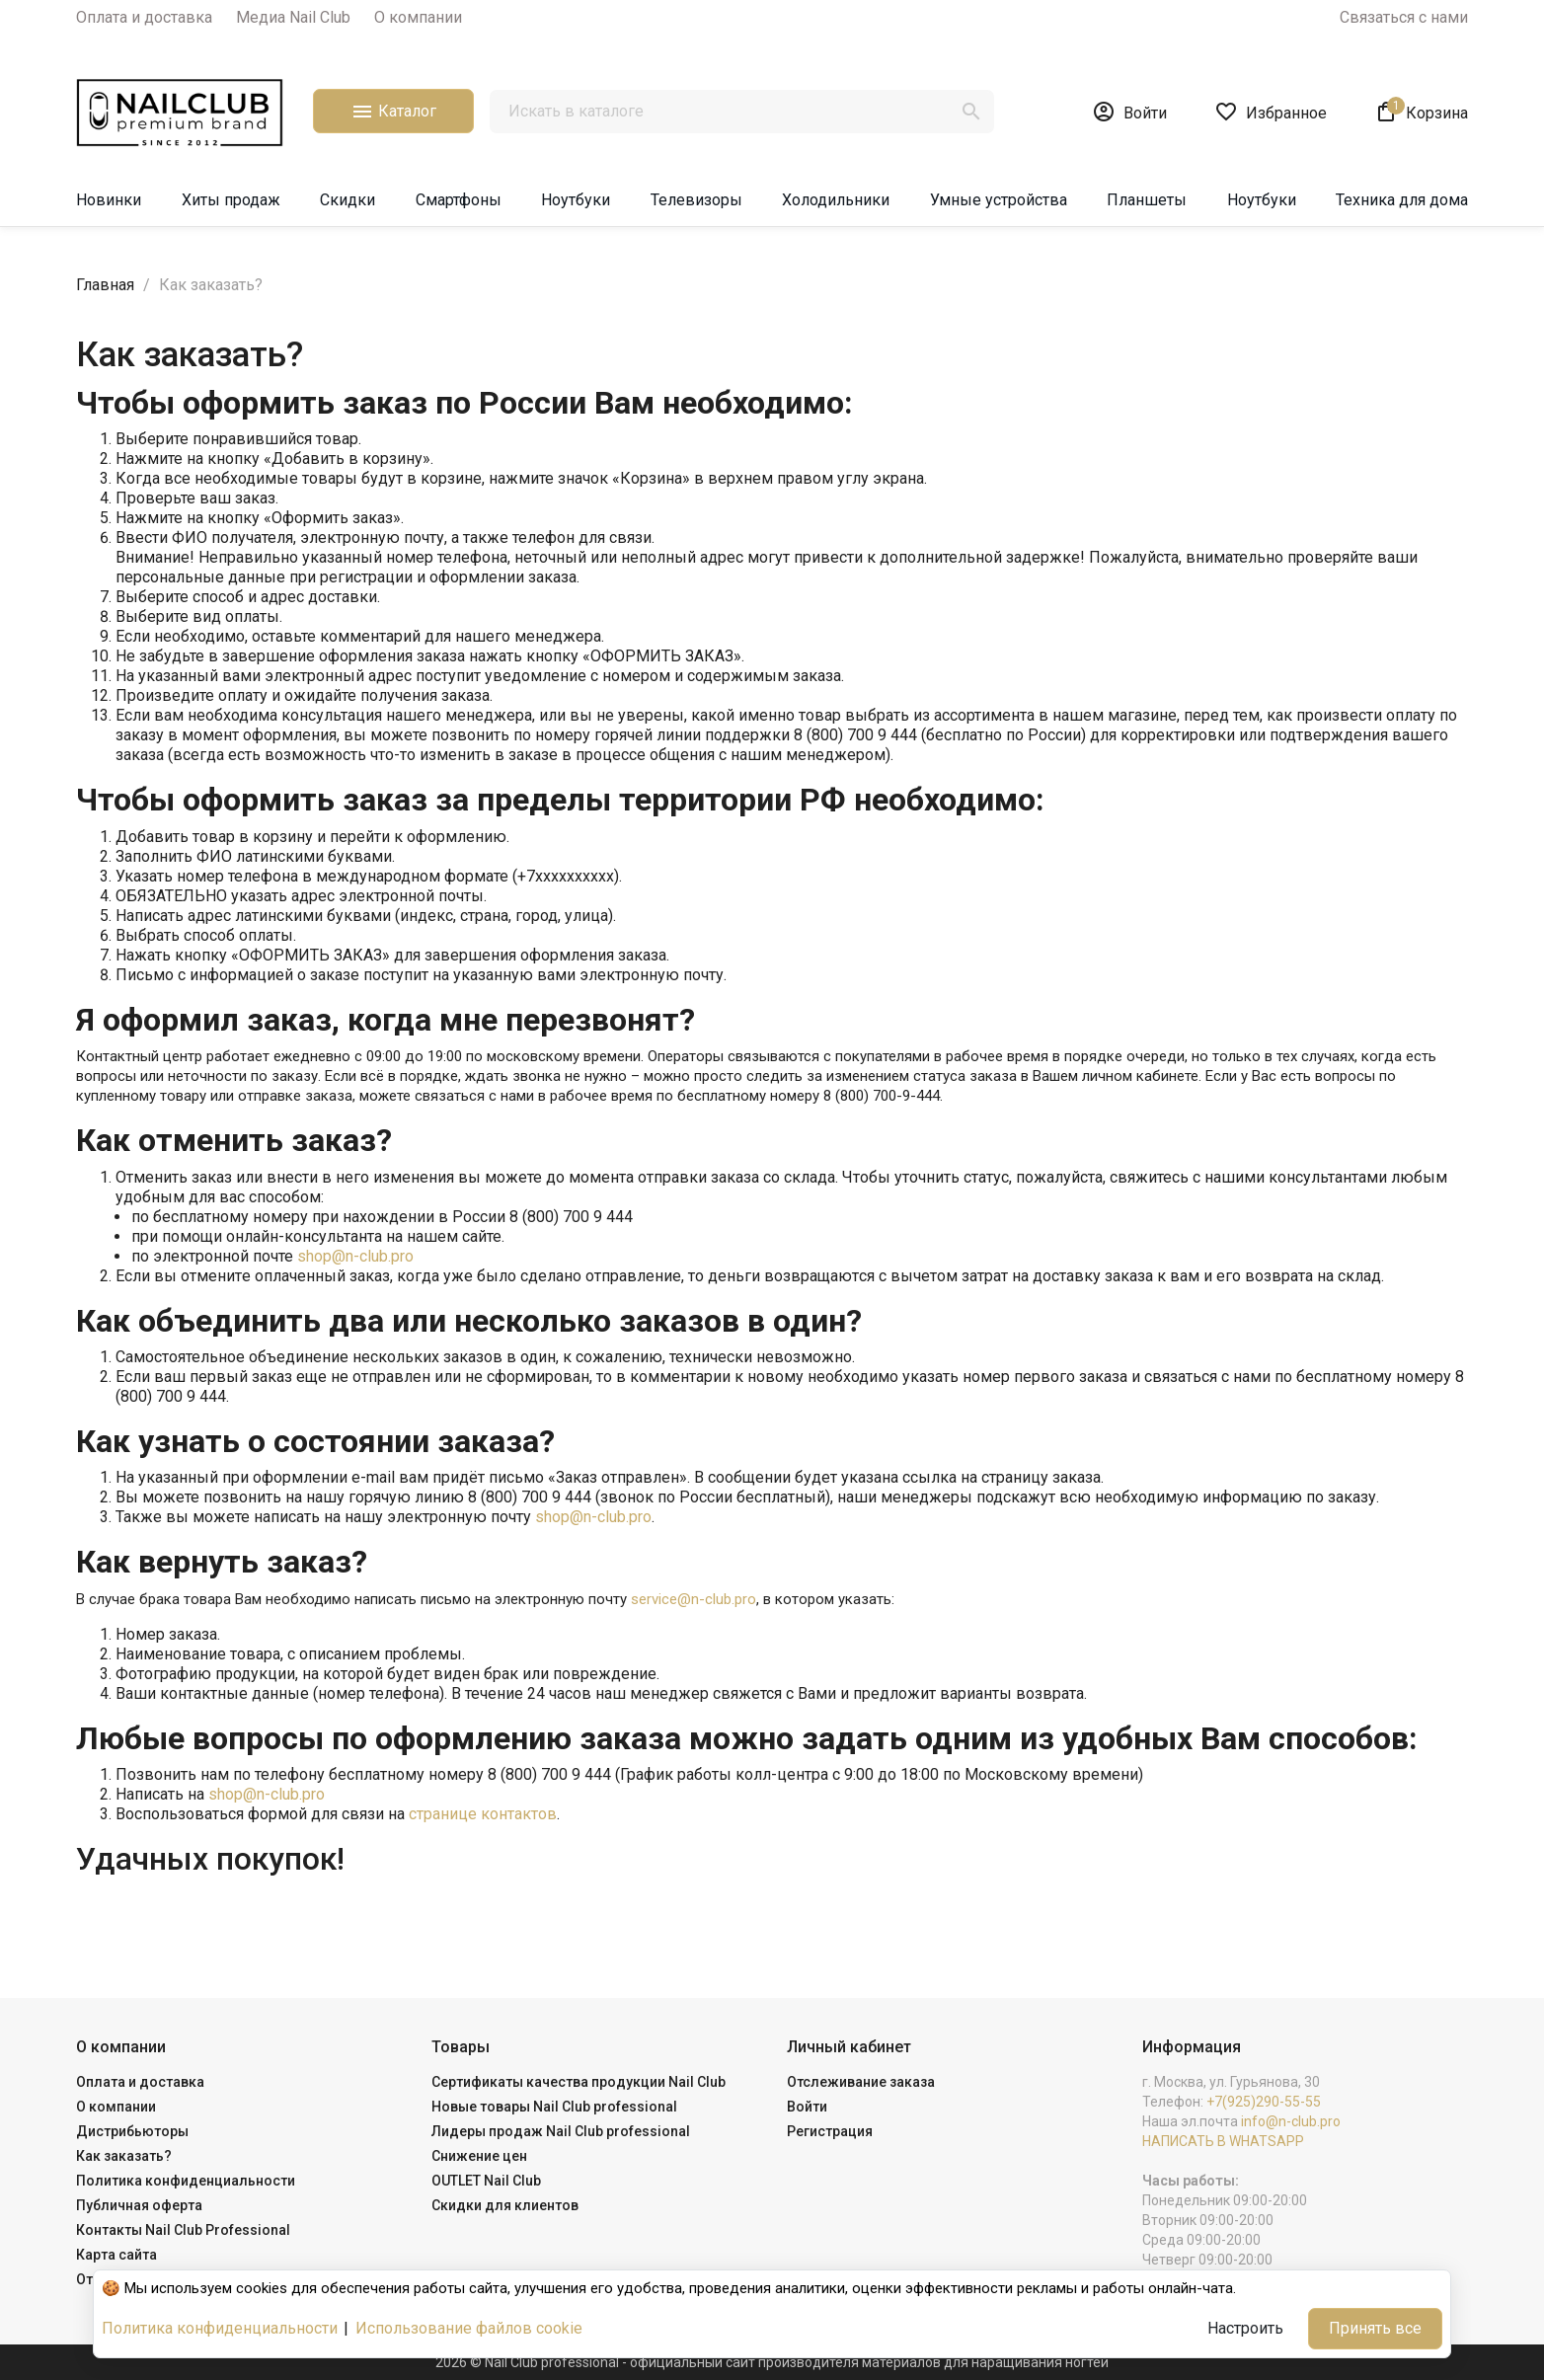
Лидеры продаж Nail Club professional (560, 2131)
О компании (418, 17)
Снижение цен (479, 2156)
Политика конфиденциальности (185, 2180)
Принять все (1375, 2328)
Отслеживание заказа (861, 2082)
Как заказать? (124, 2156)
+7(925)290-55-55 (1263, 2102)
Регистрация (830, 2131)
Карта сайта (116, 2255)
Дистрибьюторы (132, 2131)
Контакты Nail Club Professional (183, 2230)
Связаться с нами (1404, 17)
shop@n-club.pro (355, 1256)
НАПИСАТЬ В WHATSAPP (1223, 2141)
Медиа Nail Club (293, 17)
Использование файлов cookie (468, 2328)
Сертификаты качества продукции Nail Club (578, 2082)
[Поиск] (742, 111)
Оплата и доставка (144, 17)
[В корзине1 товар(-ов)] (1421, 111)
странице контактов (483, 1813)
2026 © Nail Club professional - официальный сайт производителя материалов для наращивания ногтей (772, 2362)
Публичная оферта (139, 2205)
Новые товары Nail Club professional (554, 2106)
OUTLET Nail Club (486, 2180)
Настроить (1245, 2328)
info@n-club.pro (1291, 2121)
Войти (807, 2106)
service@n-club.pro (693, 1599)
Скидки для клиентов (505, 2205)
